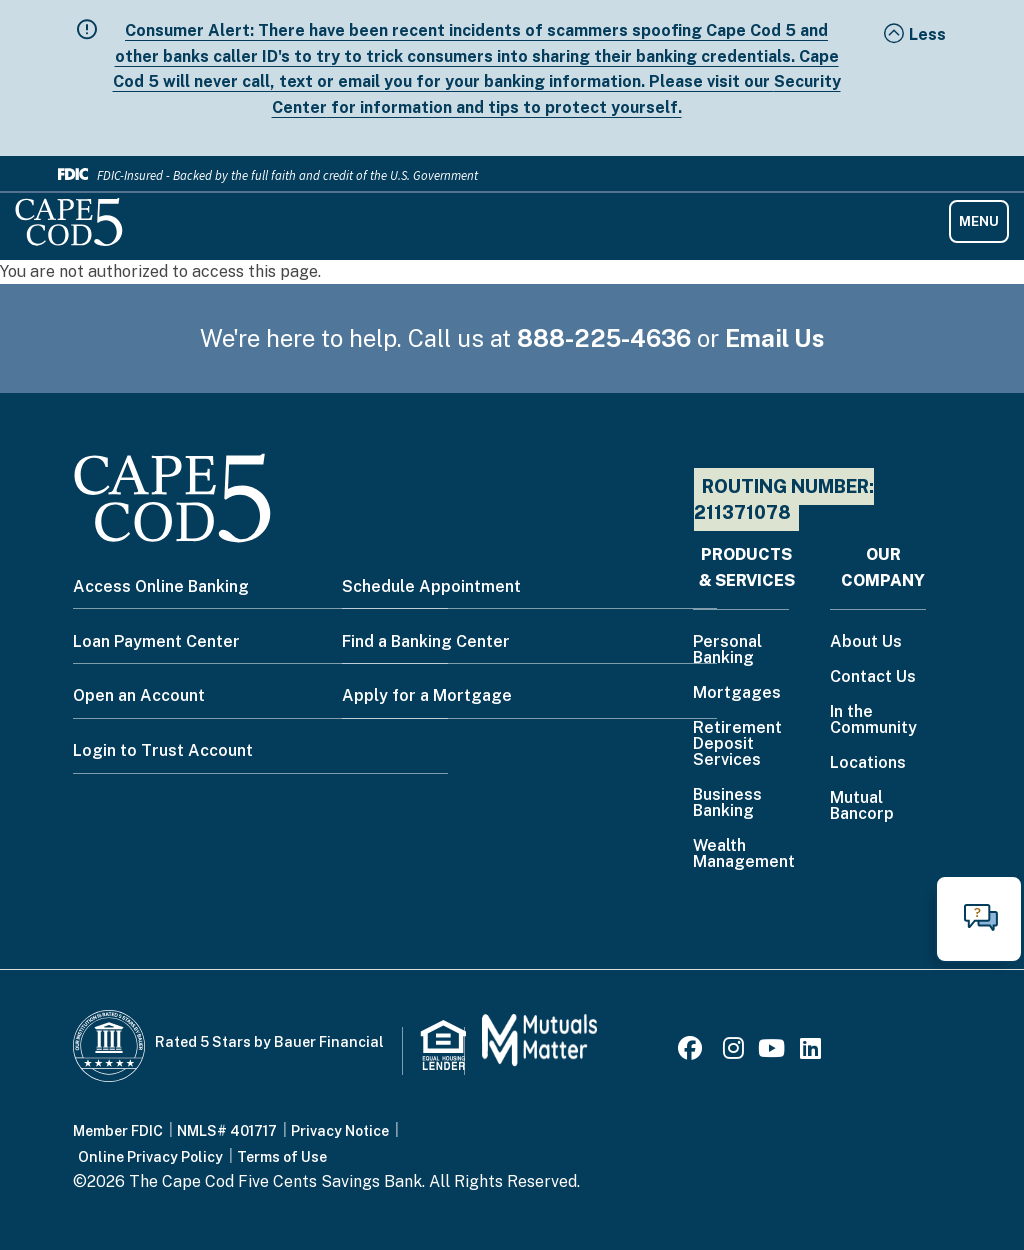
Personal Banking (727, 650)
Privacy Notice (340, 1131)
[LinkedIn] (810, 1051)
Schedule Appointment (431, 586)
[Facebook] (693, 1051)
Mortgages (737, 693)
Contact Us (873, 677)
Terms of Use (282, 1157)
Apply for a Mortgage (427, 695)
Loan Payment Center (156, 641)
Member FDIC (118, 1131)
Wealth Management (744, 854)
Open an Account (139, 695)
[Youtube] (771, 1051)
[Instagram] (733, 1051)
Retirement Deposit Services (737, 744)
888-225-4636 (604, 338)
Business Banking (727, 803)
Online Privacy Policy (150, 1157)
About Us (866, 642)
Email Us (775, 338)
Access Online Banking (161, 586)
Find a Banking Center (426, 641)
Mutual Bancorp (862, 806)
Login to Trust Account (163, 750)
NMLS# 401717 (227, 1131)
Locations (868, 763)
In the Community (873, 720)
